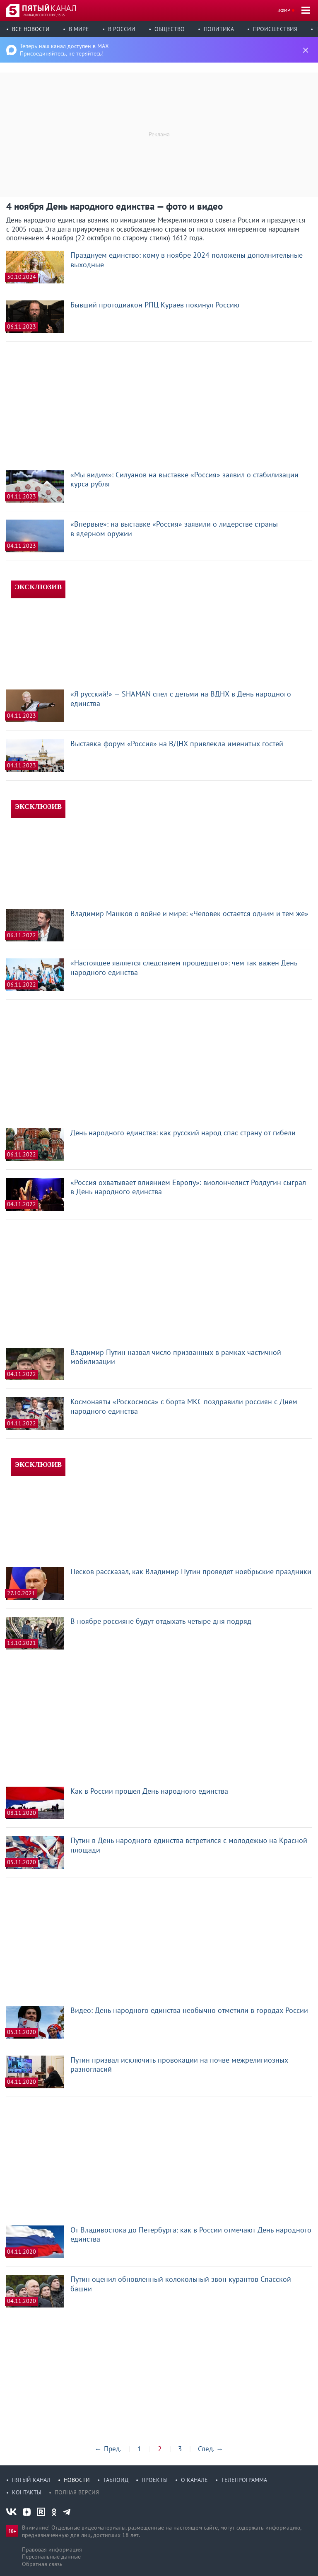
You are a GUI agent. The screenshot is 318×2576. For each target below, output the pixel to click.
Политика (219, 29)
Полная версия (77, 2492)
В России (121, 29)
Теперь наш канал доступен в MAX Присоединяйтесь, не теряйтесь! (64, 49)
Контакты (26, 2492)
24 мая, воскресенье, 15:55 (44, 15)
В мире (79, 29)
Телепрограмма (244, 2480)
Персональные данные (51, 2556)
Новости (77, 2480)
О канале (194, 2480)
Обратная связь (42, 2564)
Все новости (31, 29)
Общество (169, 29)
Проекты (155, 2480)
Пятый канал (31, 2480)
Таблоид (115, 2480)
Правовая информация (52, 2549)
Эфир (283, 10)
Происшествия (275, 29)
